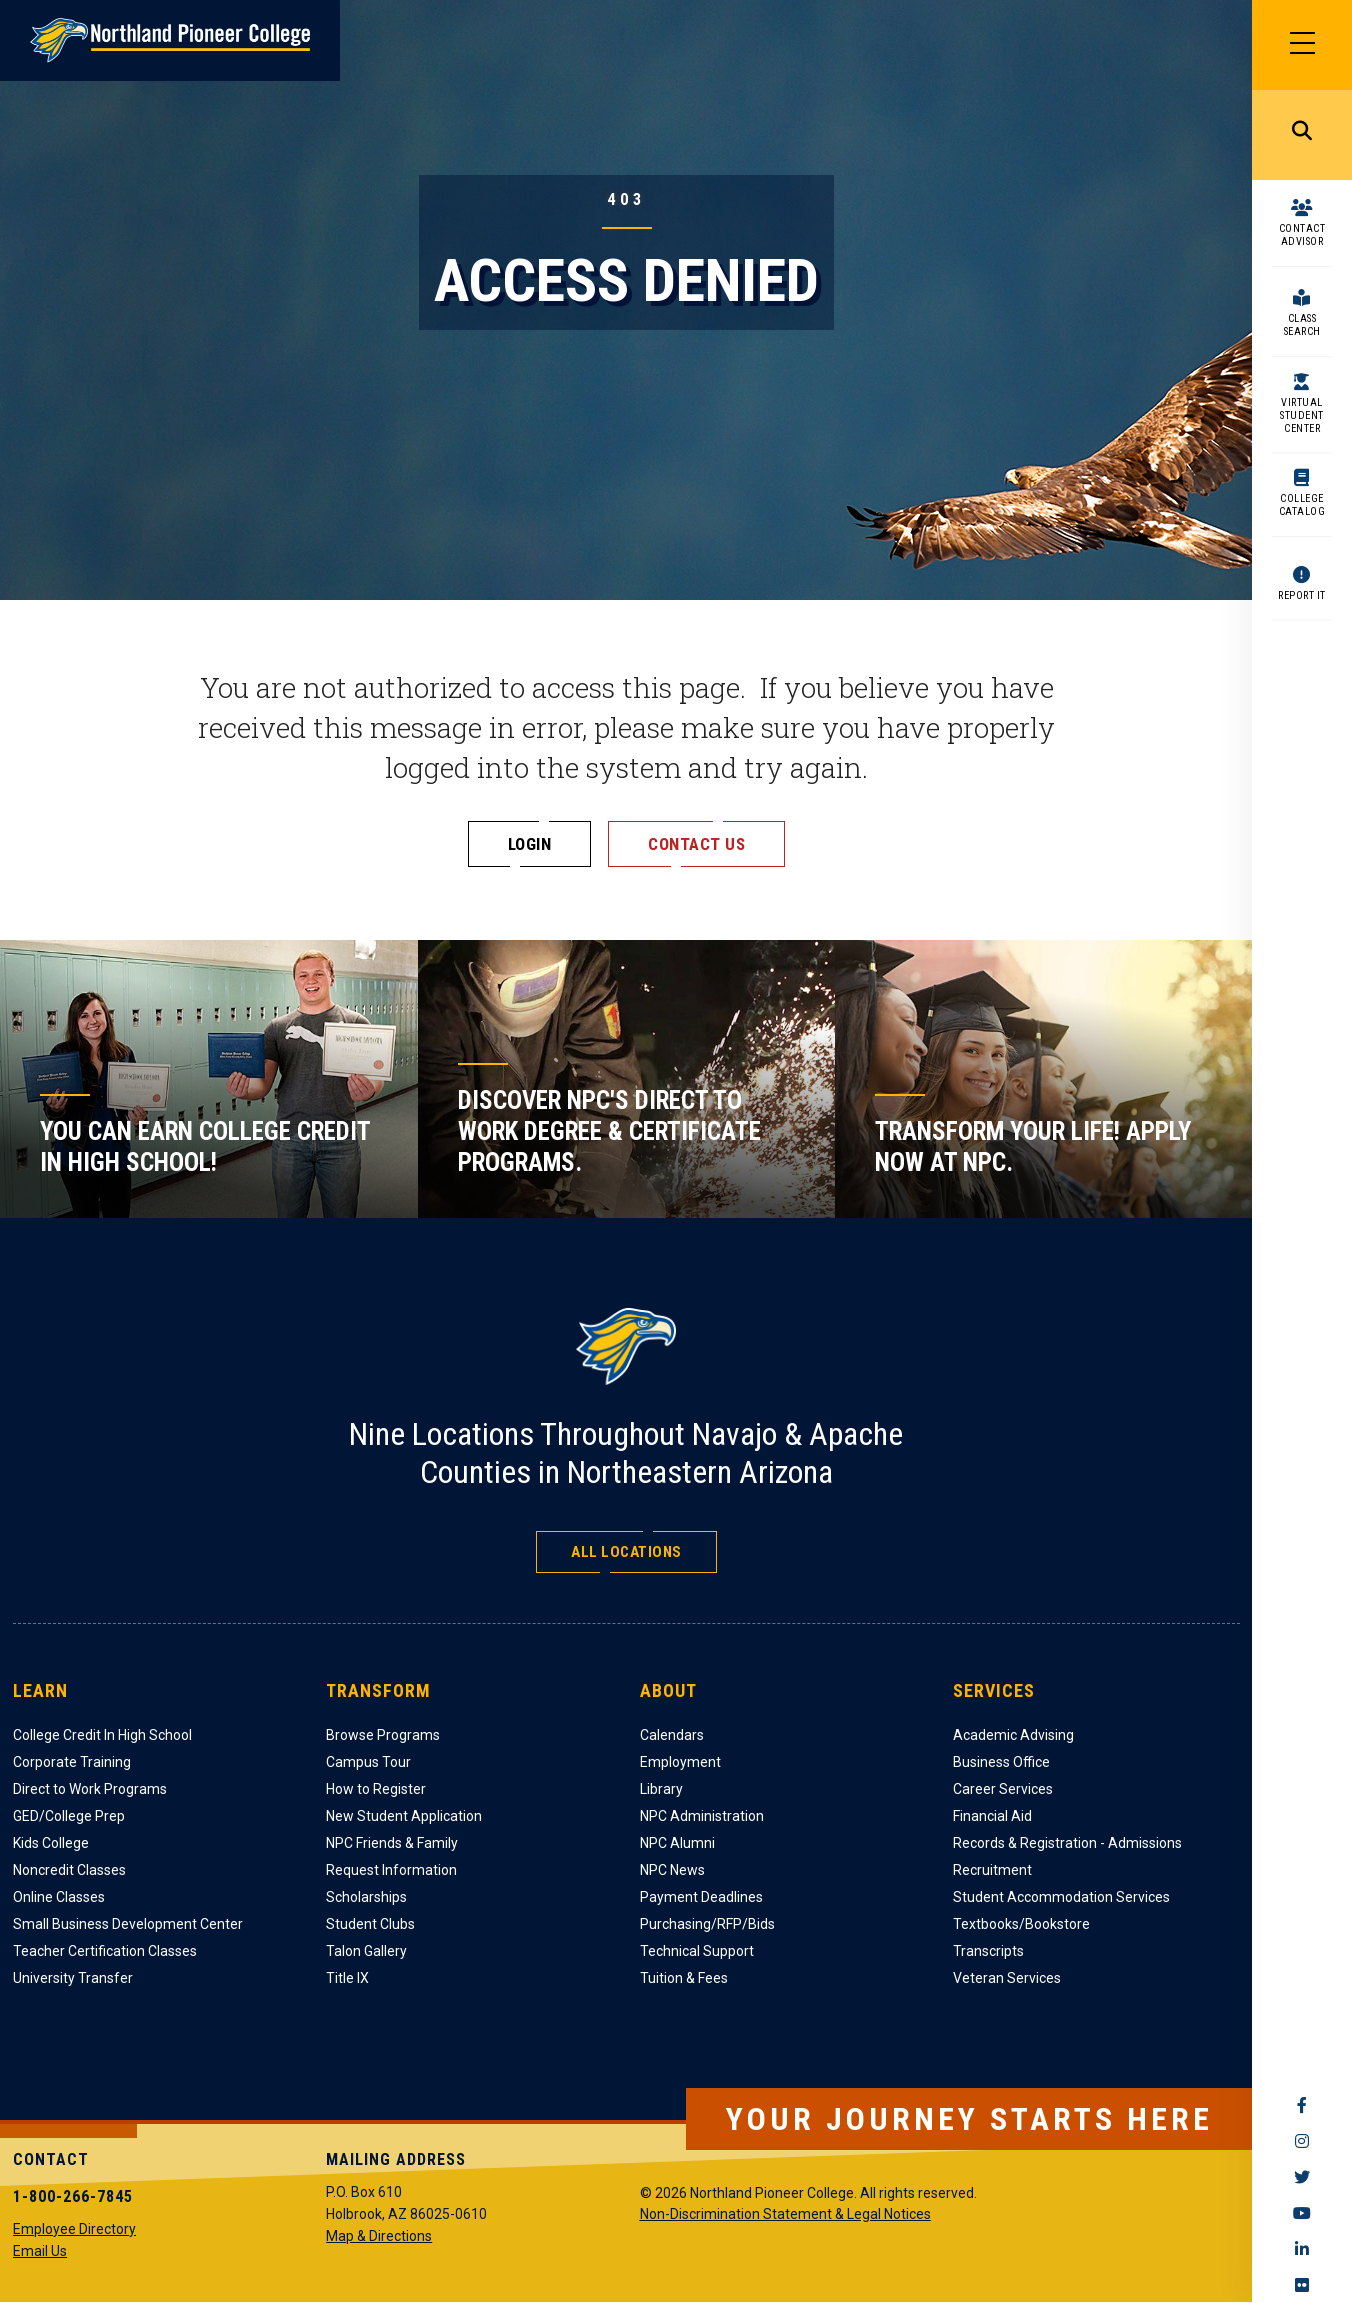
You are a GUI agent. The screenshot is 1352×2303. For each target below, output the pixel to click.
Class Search (1302, 325)
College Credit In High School (102, 1735)
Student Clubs (370, 1924)
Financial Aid (992, 1816)
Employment (680, 1762)
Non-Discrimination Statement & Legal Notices (785, 2214)
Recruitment (992, 1870)
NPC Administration (702, 1816)
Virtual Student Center (1302, 415)
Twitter (1302, 2177)
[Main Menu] (1302, 45)
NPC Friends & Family (392, 1843)
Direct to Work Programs (90, 1789)
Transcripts (988, 1951)
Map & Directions (379, 2236)
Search (1302, 135)
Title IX (347, 1978)
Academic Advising (1013, 1735)
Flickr (1302, 2285)
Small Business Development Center (128, 1924)
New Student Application (404, 1816)
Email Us (40, 2251)
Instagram (1302, 2141)
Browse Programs (383, 1735)
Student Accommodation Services (1061, 1897)
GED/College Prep (69, 1816)
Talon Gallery (366, 1951)
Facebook (1302, 2105)
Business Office (1001, 1762)
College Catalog (1302, 505)
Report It (1302, 595)
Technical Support (697, 1951)
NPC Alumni (677, 1843)
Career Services (1003, 1789)
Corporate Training (72, 1762)
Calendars (672, 1735)
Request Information (391, 1870)
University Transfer (73, 1978)
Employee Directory (74, 2229)
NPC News (672, 1870)
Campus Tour (368, 1762)
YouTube (1302, 2213)
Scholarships (366, 1897)
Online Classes (59, 1897)
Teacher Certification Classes (105, 1951)
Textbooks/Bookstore (1021, 1924)
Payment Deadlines (701, 1897)
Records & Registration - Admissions (1067, 1843)
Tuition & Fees (684, 1978)
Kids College (51, 1843)
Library (661, 1789)
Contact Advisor (1302, 235)
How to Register (376, 1789)
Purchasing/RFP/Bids (707, 1924)
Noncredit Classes (69, 1870)
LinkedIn (1302, 2249)
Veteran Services (1007, 1978)
